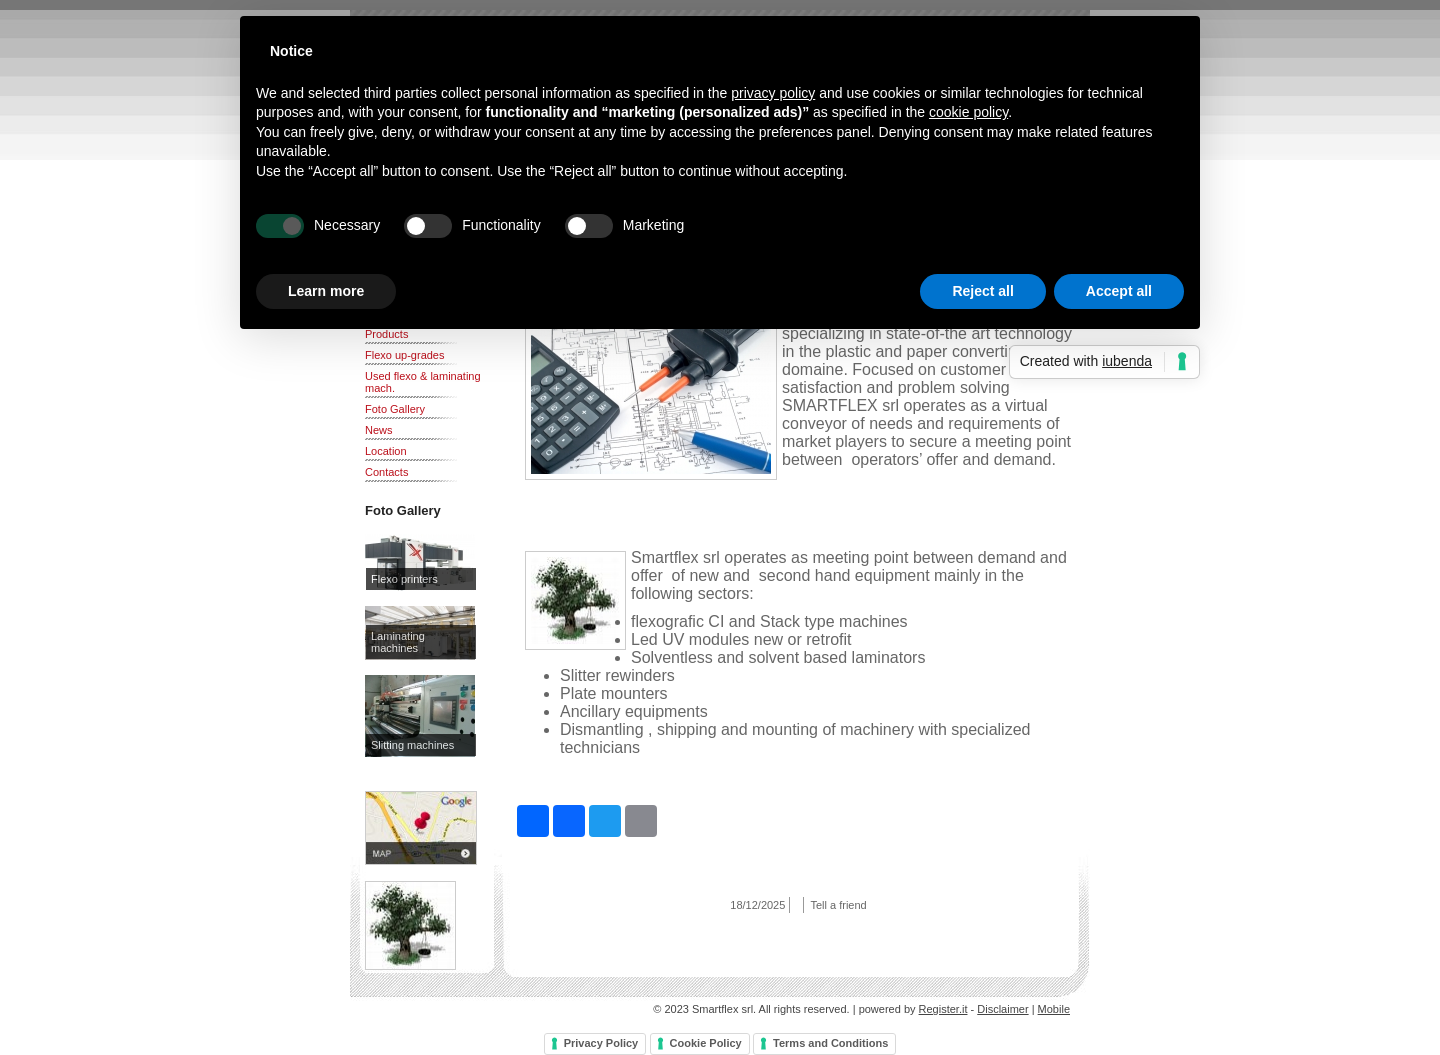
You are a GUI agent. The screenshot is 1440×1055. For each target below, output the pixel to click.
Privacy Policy (601, 1043)
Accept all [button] (1119, 291)
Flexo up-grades (405, 355)
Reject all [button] (982, 291)
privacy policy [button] (773, 93)
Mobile (1054, 1009)
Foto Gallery (395, 409)
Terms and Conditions (830, 1043)
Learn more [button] (326, 291)
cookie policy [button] (968, 112)
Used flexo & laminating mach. (423, 382)
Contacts (386, 472)
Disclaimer (1002, 1009)
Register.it (943, 1009)
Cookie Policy (706, 1043)
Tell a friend (838, 905)
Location (386, 451)
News (379, 430)
